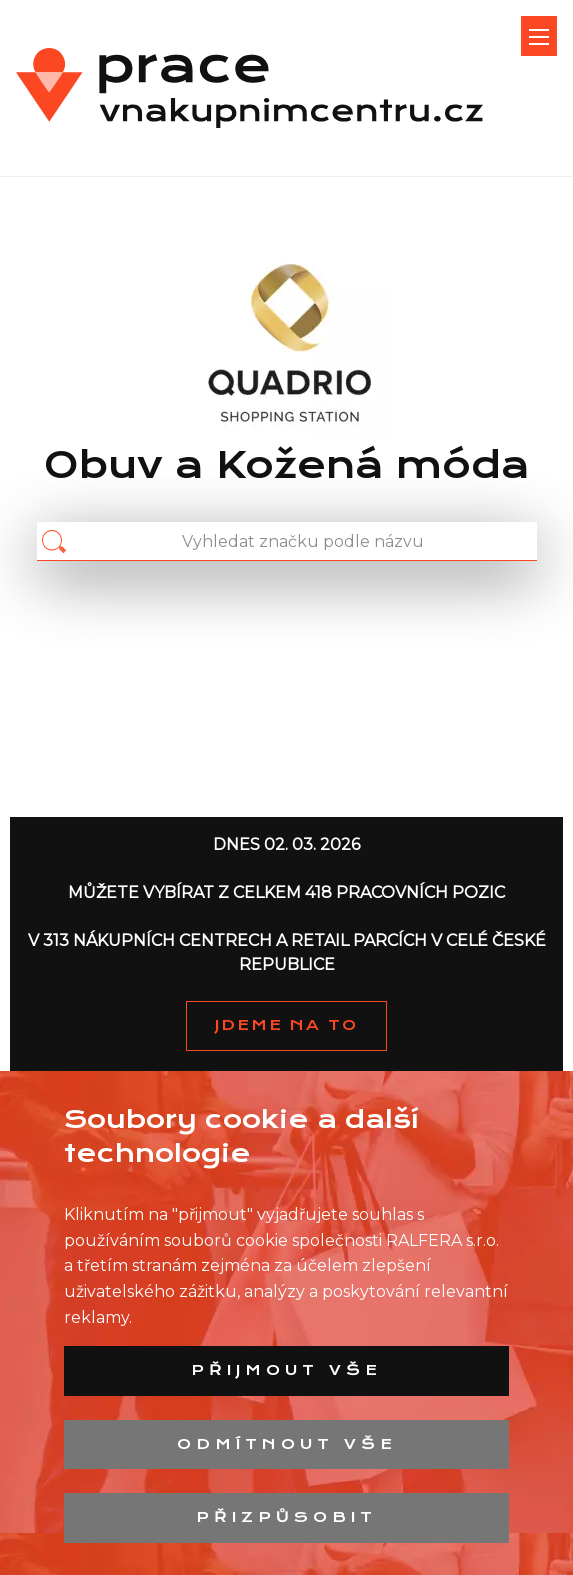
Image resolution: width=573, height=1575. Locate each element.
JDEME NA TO (286, 1025)
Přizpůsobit (286, 1517)
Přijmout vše (286, 1370)
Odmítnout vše (287, 1444)
